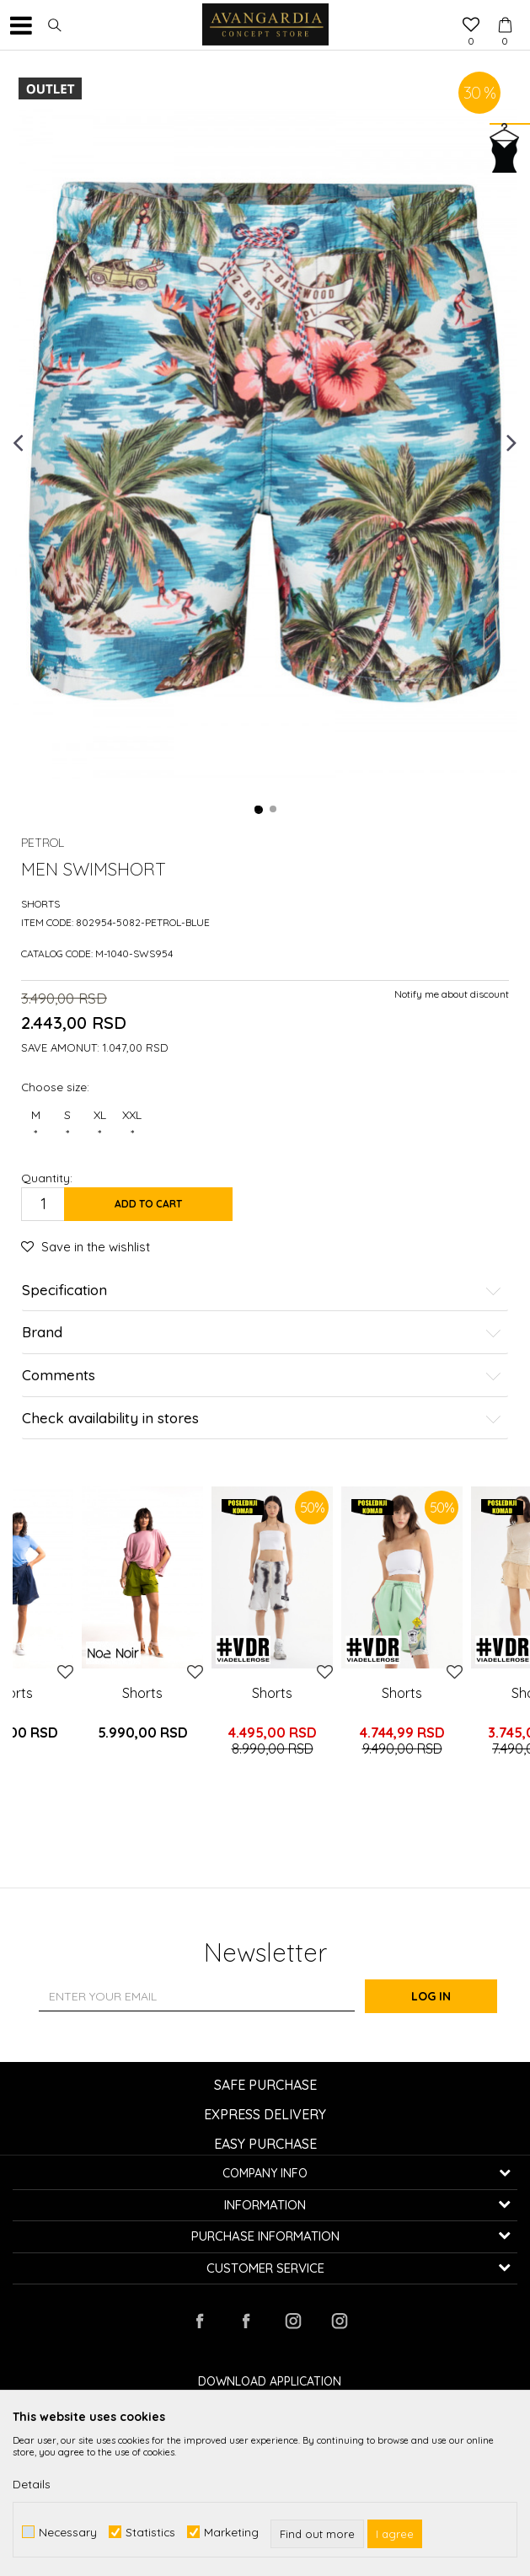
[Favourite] (471, 26)
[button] (54, 25)
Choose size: (55, 1086)
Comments (261, 1376)
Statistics (150, 2531)
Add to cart (148, 1203)
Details (32, 2484)
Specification (261, 1291)
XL (99, 1125)
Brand (261, 1333)
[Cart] (505, 9)
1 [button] (258, 810)
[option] (265, 442)
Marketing (231, 2531)
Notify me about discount (451, 994)
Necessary (68, 2531)
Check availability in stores (261, 1419)
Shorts (40, 903)
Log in (450, 1996)
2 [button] (274, 810)
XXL (132, 1125)
